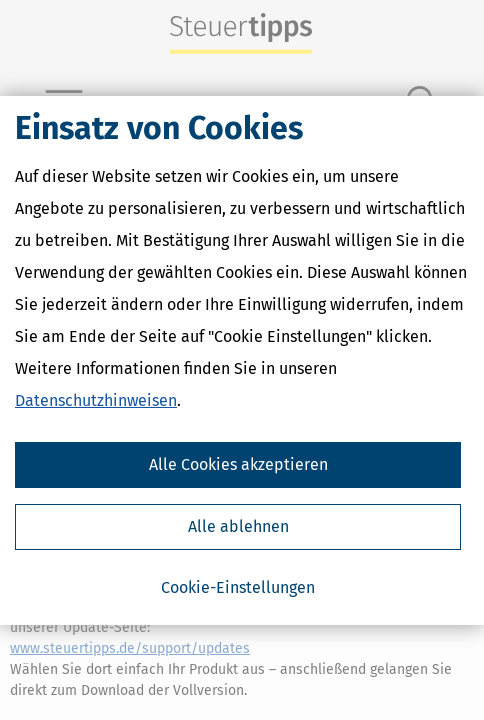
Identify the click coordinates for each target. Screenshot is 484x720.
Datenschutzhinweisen (96, 400)
